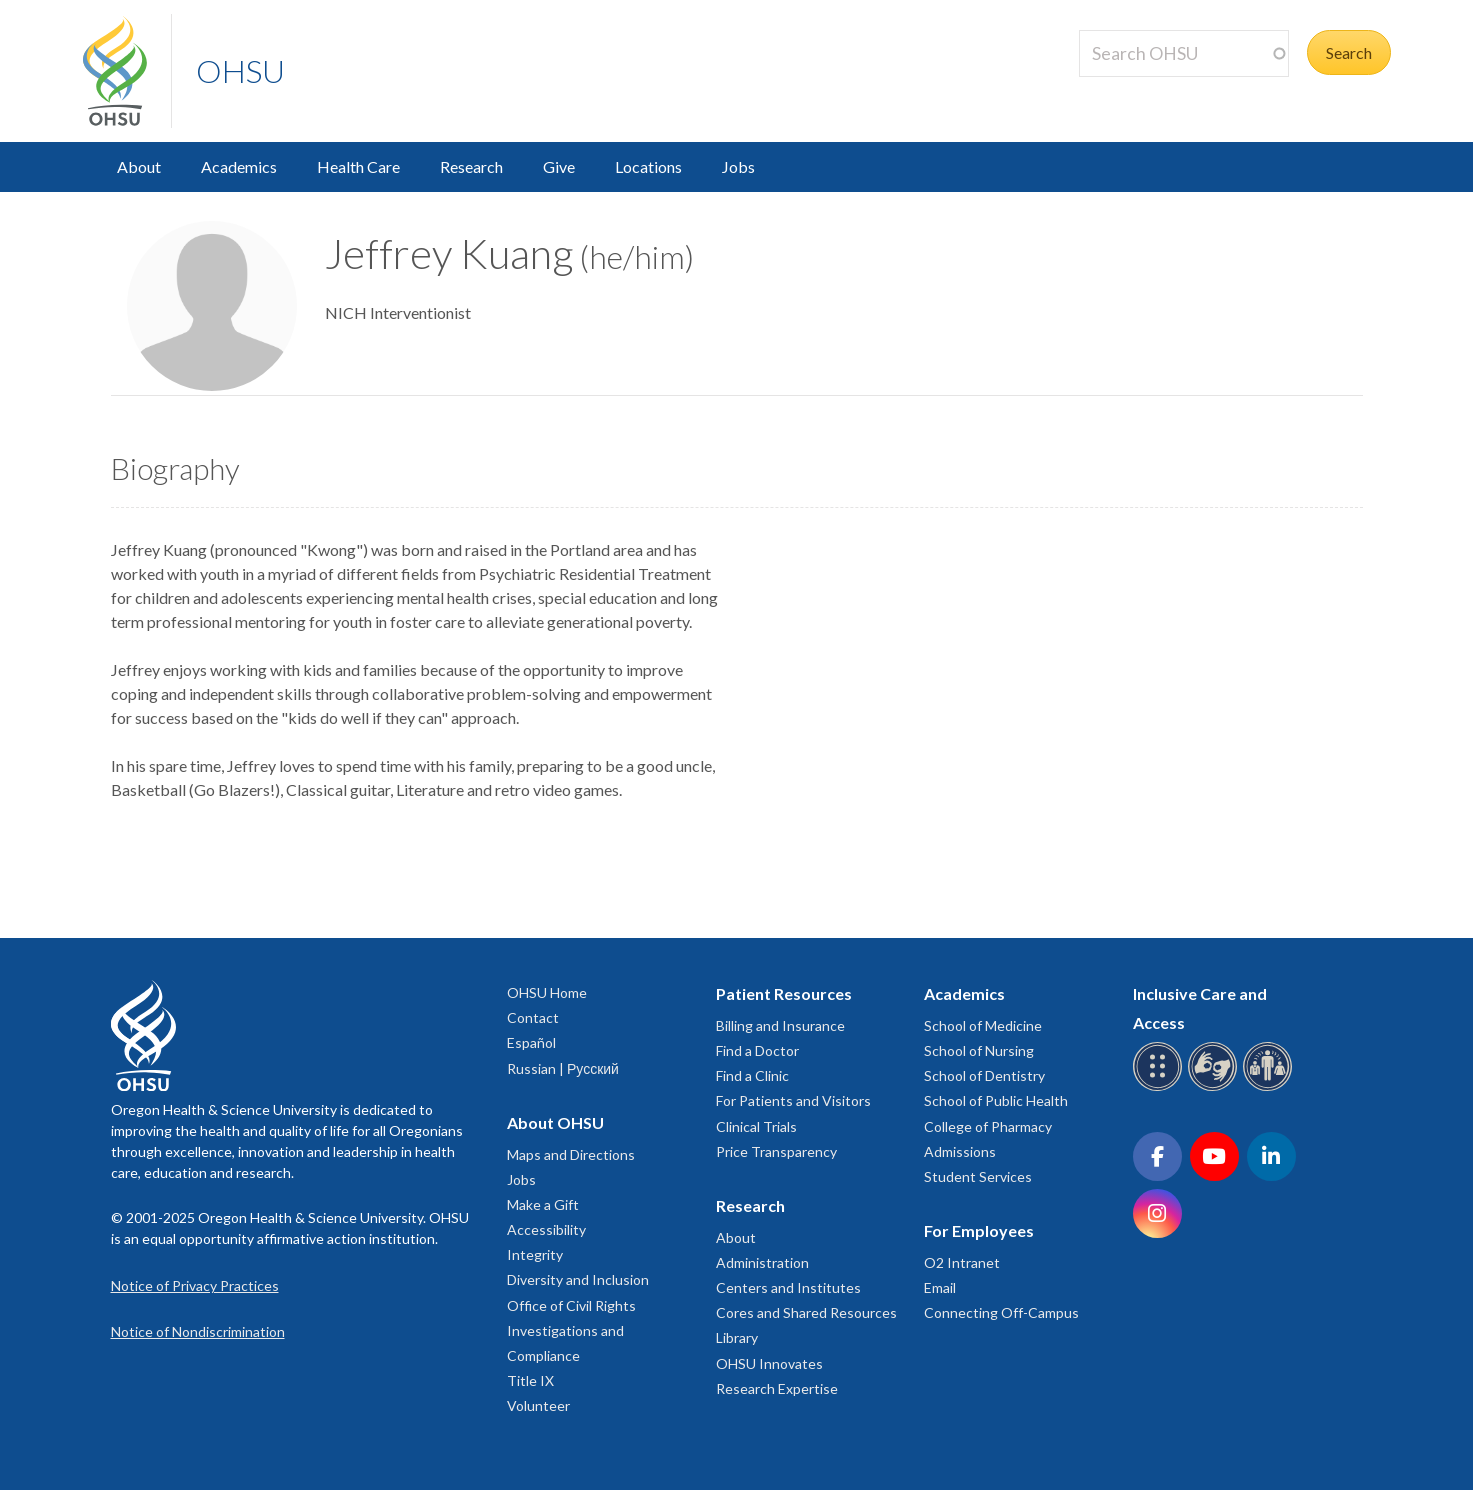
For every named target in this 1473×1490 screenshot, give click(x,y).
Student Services (978, 1176)
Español (531, 1042)
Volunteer (538, 1405)
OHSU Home (547, 992)
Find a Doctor (757, 1050)
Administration (762, 1262)
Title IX (530, 1380)
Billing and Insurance (780, 1025)
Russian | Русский (563, 1068)
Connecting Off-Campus (1001, 1312)
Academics (239, 166)
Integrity (535, 1254)
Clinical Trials (756, 1126)
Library (737, 1337)
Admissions (960, 1151)
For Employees (979, 1230)
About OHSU (555, 1122)
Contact (533, 1017)
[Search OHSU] (1184, 53)
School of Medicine (983, 1025)
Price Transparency (776, 1151)
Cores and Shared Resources (806, 1312)
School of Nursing (979, 1050)
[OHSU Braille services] (1160, 1087)
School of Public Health (996, 1100)
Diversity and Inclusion (578, 1279)
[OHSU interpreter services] (1270, 1087)
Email (940, 1287)
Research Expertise (777, 1388)
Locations (648, 166)
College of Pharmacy (988, 1126)
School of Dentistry (984, 1075)
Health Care (358, 166)
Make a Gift (543, 1204)
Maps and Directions (571, 1154)
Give (559, 166)
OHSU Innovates (769, 1363)
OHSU (240, 70)
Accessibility (546, 1229)
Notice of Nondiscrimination (198, 1331)
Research (471, 166)
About (139, 166)
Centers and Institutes (788, 1287)
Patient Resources (784, 993)
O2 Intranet (962, 1262)
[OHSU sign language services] (1215, 1087)
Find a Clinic (752, 1075)
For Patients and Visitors (793, 1100)
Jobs (738, 166)
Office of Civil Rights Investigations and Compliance (571, 1330)
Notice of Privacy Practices (195, 1285)
